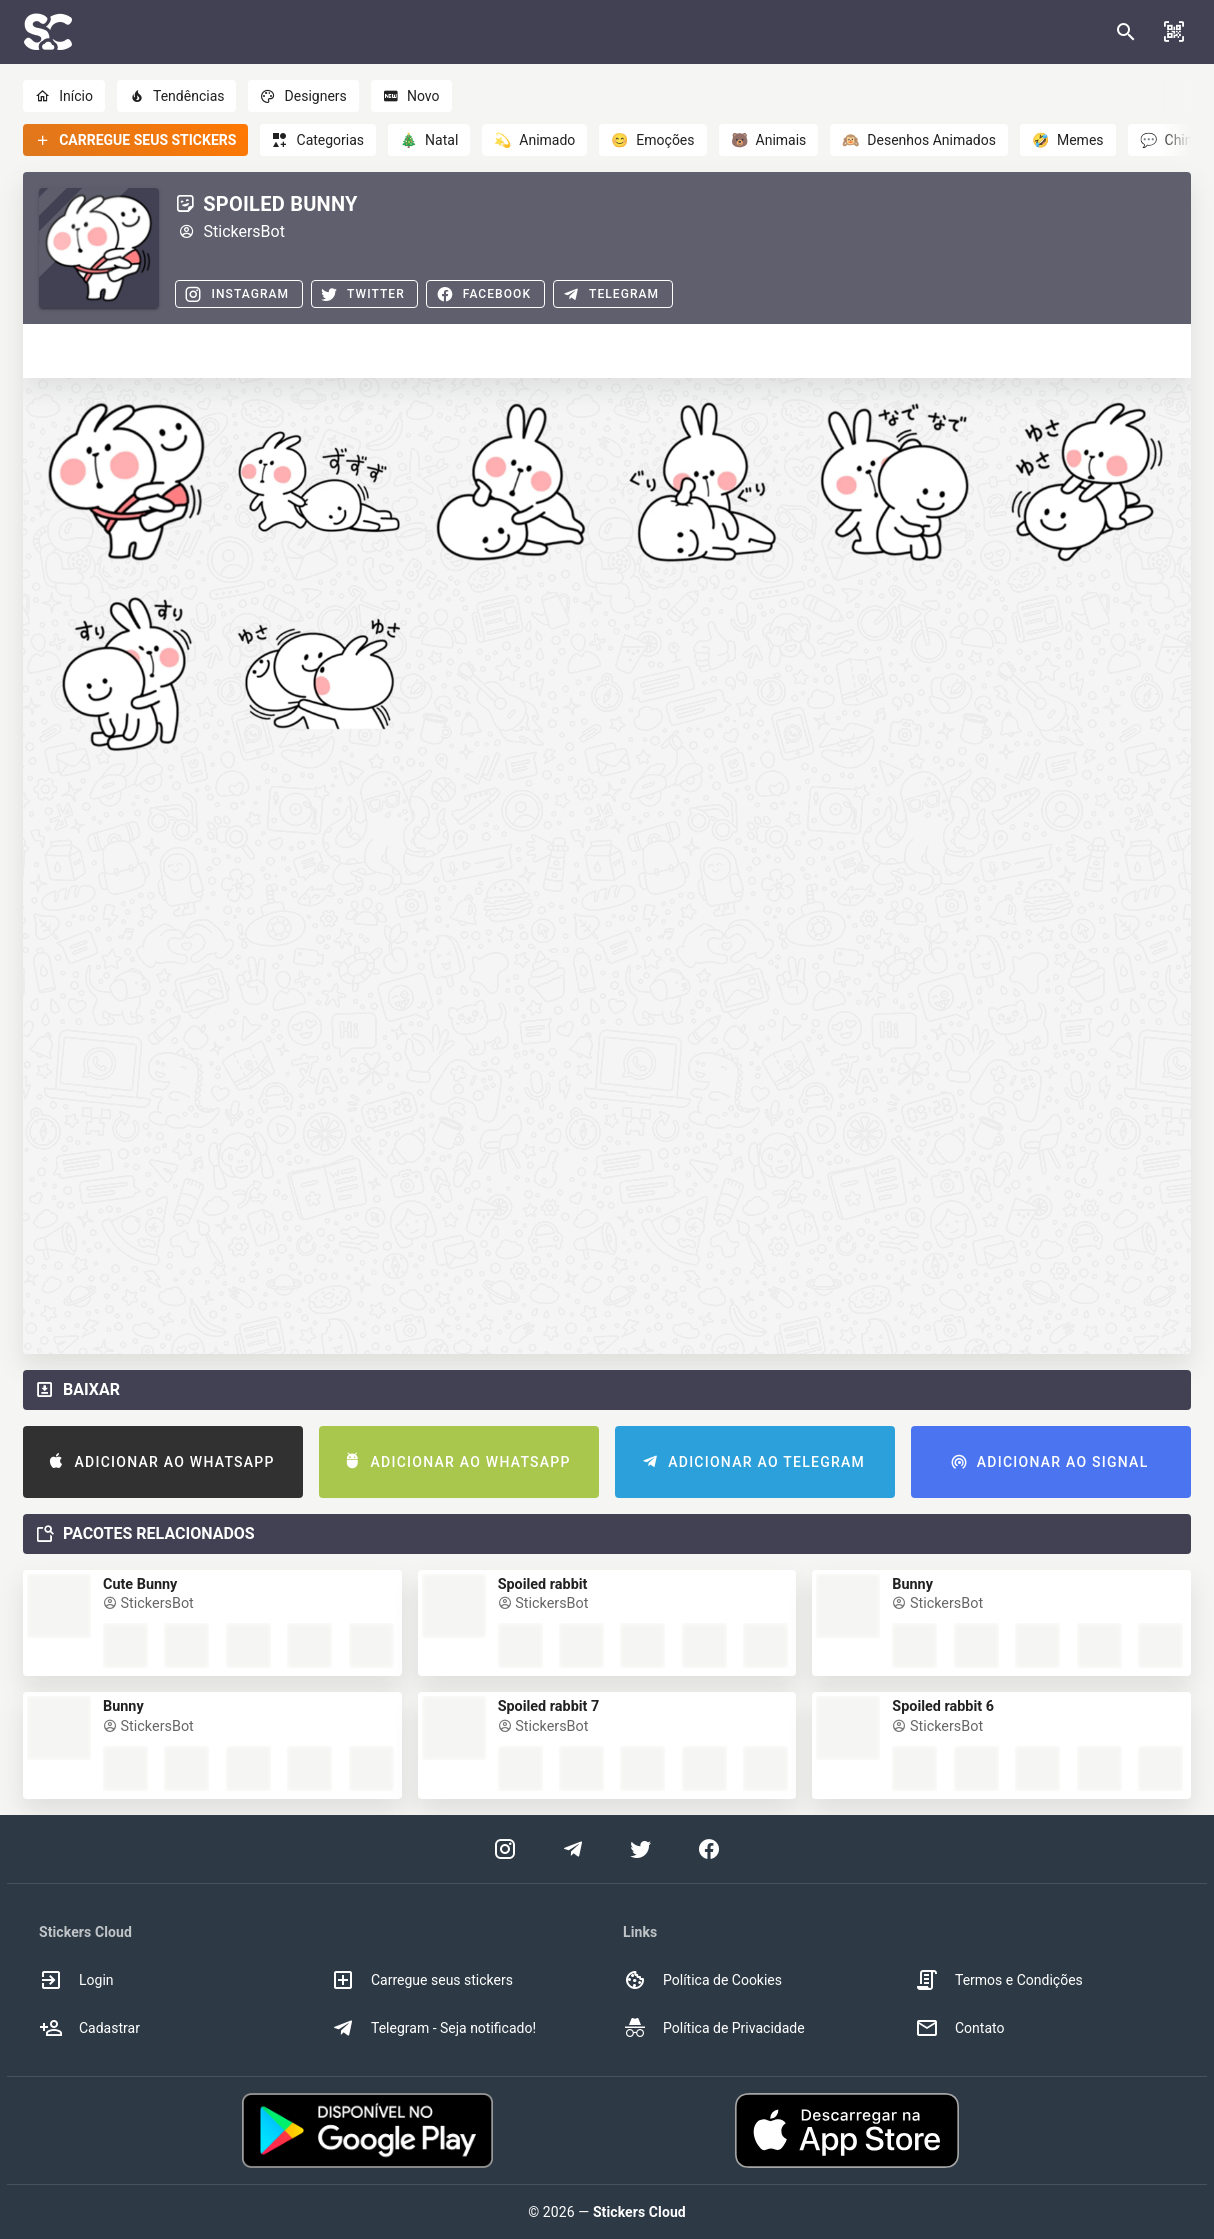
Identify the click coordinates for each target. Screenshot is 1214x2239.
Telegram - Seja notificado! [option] (433, 2028)
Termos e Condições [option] (999, 1980)
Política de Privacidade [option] (714, 2028)
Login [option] (76, 1980)
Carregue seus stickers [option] (422, 1980)
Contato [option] (959, 2028)
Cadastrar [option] (89, 2028)
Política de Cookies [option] (702, 1980)
